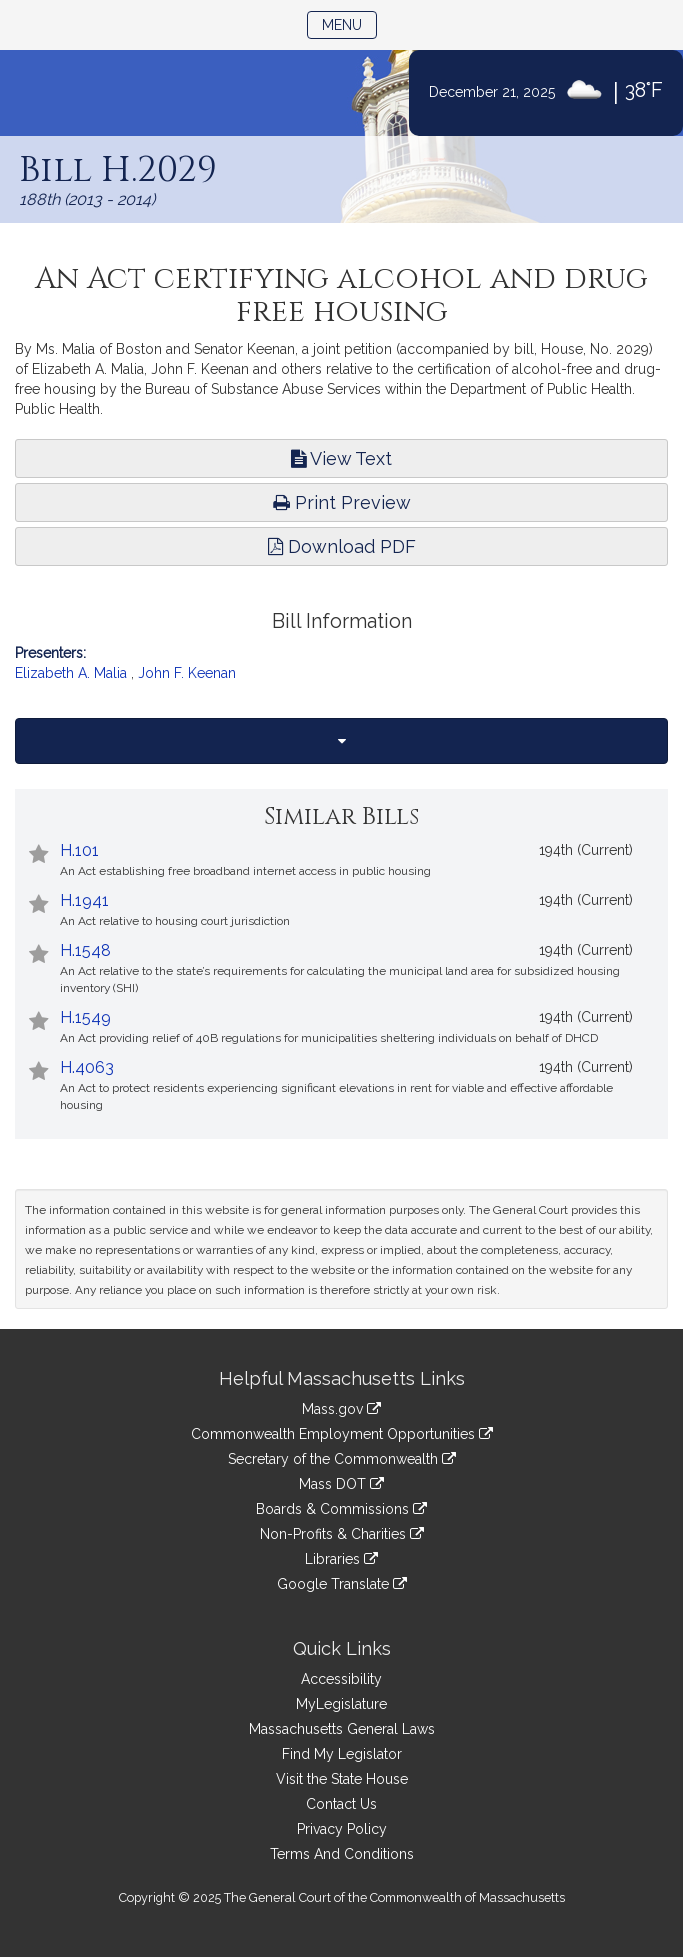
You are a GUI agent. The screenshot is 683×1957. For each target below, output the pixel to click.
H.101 (79, 850)
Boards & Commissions (341, 1509)
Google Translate (342, 1584)
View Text (341, 458)
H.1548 (85, 950)
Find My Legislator (342, 1754)
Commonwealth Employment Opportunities (342, 1434)
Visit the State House (342, 1779)
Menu (349, 23)
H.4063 (87, 1067)
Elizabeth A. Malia (71, 673)
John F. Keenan (187, 673)
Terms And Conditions (342, 1854)
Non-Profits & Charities (342, 1534)
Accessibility (341, 1679)
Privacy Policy (342, 1829)
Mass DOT (341, 1484)
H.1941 (84, 900)
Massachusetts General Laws (342, 1729)
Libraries (341, 1559)
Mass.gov (341, 1409)
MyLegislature (341, 1704)
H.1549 (85, 1017)
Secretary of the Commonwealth (342, 1459)
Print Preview (342, 502)
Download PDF (342, 546)
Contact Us (341, 1804)
